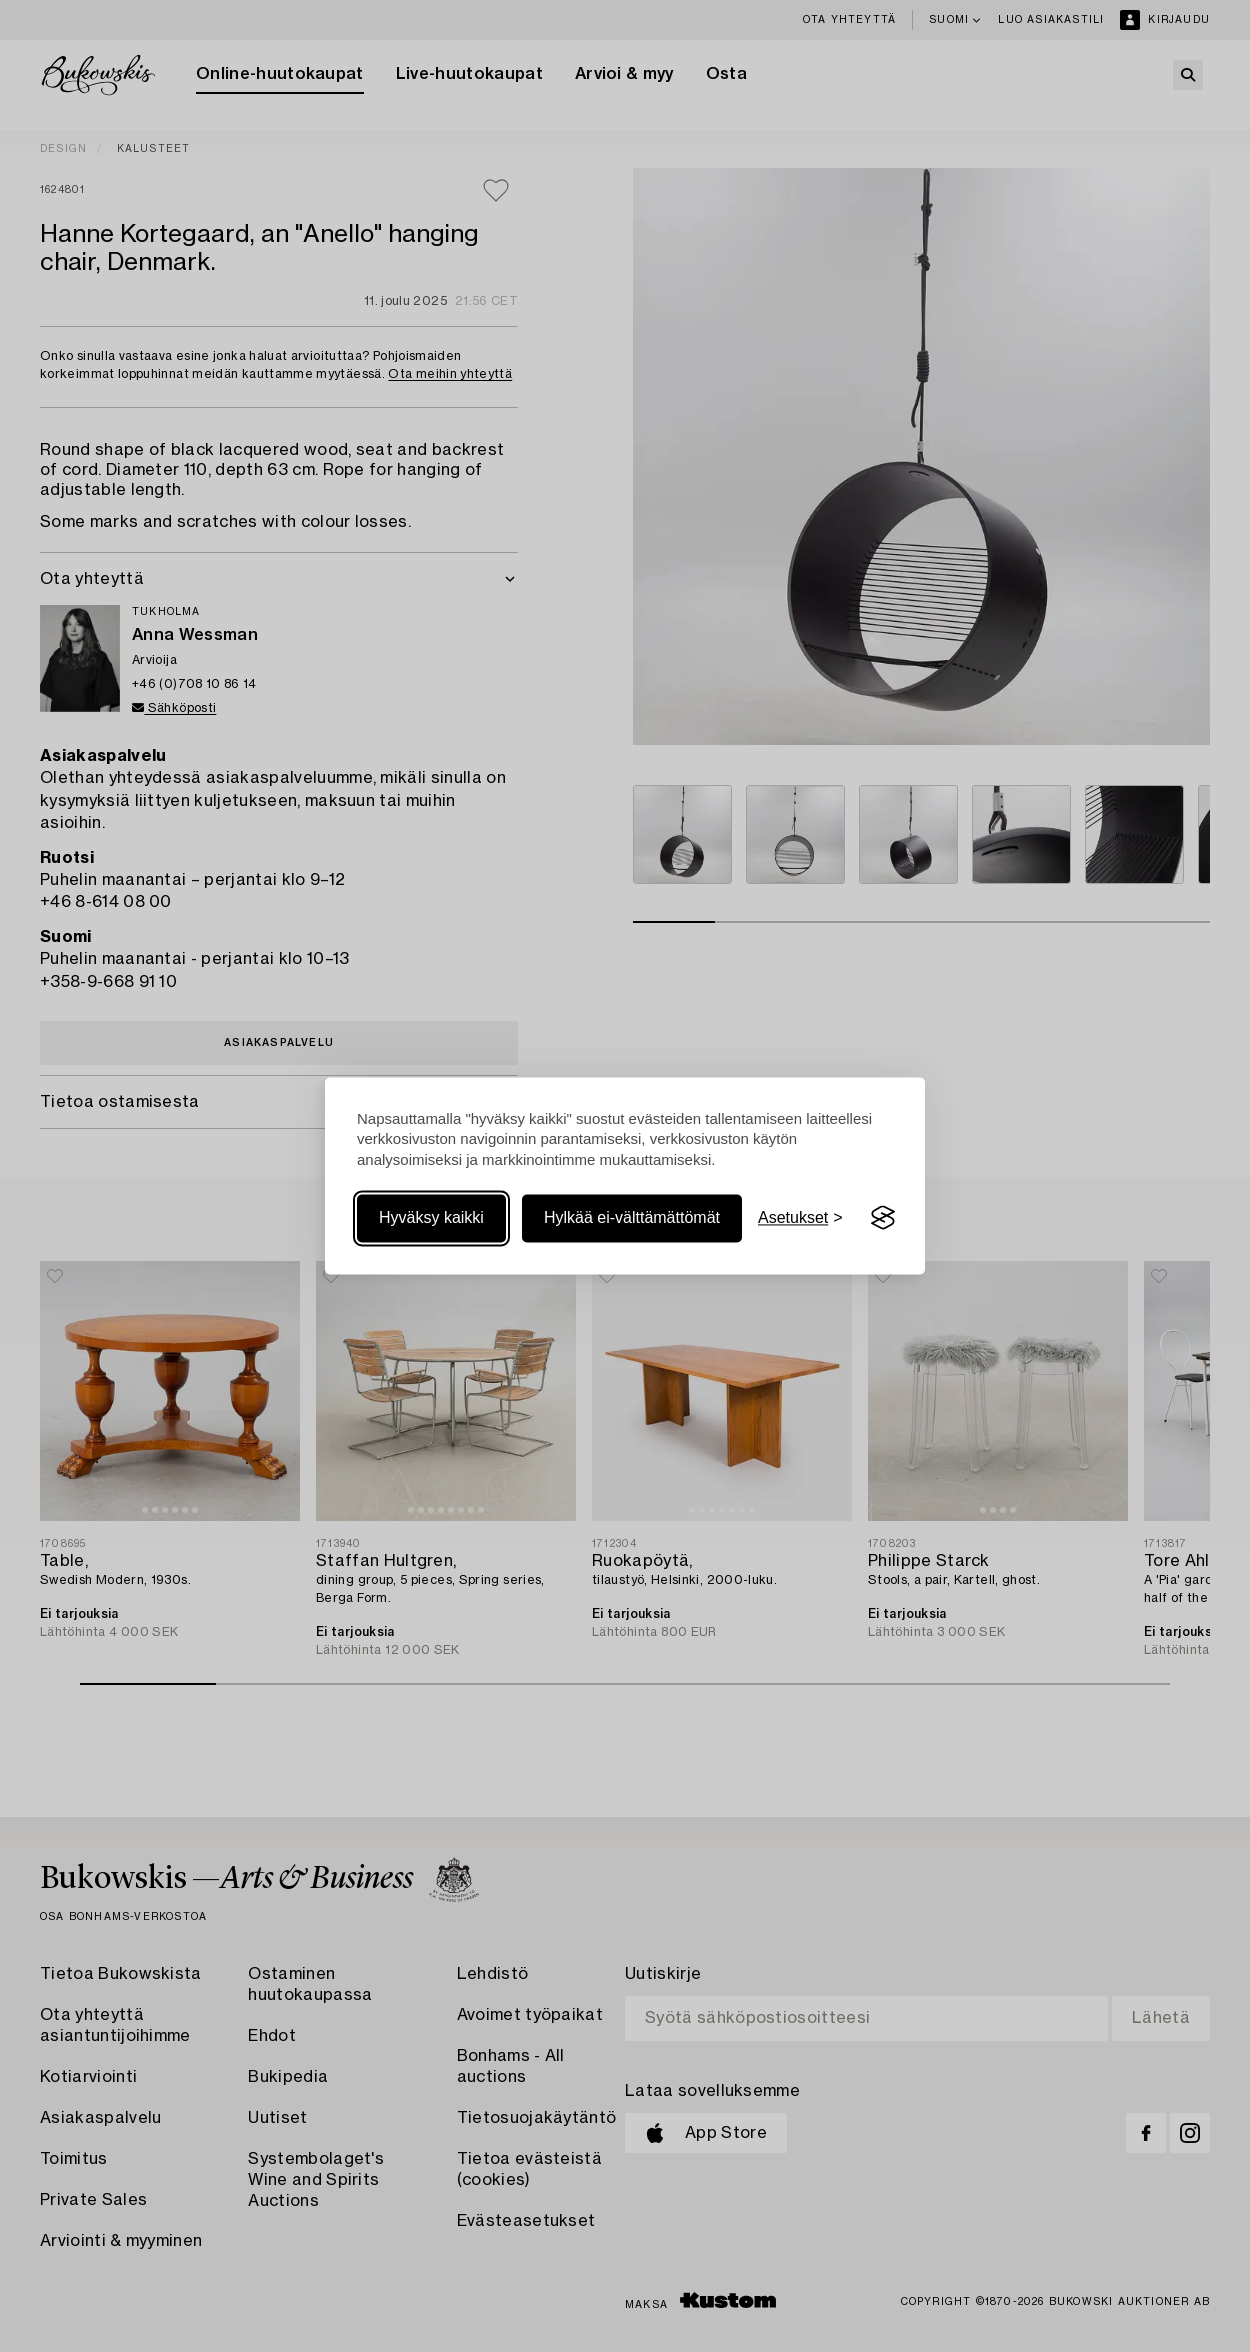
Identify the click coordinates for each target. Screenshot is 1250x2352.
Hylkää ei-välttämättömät (632, 1217)
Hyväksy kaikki (431, 1217)
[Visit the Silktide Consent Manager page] (883, 1218)
